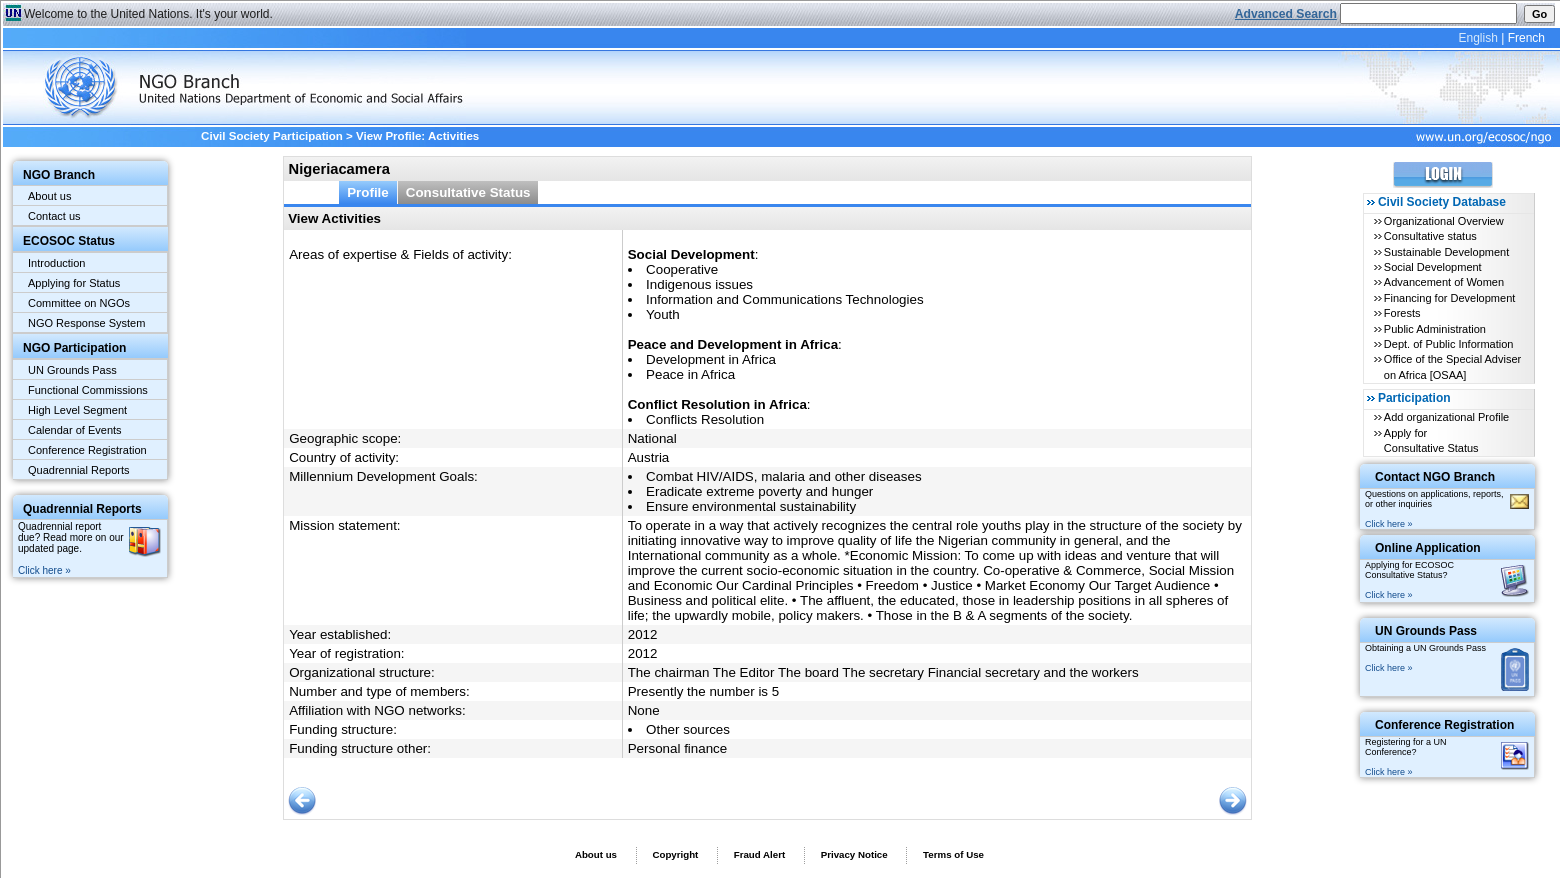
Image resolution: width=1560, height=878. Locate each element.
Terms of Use (953, 854)
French (1526, 38)
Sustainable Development (1446, 252)
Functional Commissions (88, 390)
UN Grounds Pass (72, 370)
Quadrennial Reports (79, 470)
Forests (1402, 313)
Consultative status (1430, 236)
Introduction (56, 263)
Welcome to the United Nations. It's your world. (148, 14)
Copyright (675, 854)
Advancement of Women (1444, 282)
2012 (643, 634)
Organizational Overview (1444, 221)
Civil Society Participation (272, 136)
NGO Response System (86, 323)
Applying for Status (74, 283)
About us (49, 196)
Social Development (1433, 267)
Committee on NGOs (79, 303)
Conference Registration (87, 450)
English (1477, 38)
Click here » (44, 570)
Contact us (54, 216)
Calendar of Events (75, 430)
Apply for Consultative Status (1431, 440)
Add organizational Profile (1446, 417)
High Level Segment (77, 410)
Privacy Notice (854, 854)
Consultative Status (468, 192)
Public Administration (1435, 329)
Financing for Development (1449, 298)
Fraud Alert (759, 854)
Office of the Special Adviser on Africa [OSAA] (1452, 366)
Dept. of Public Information (1449, 344)
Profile (368, 192)
